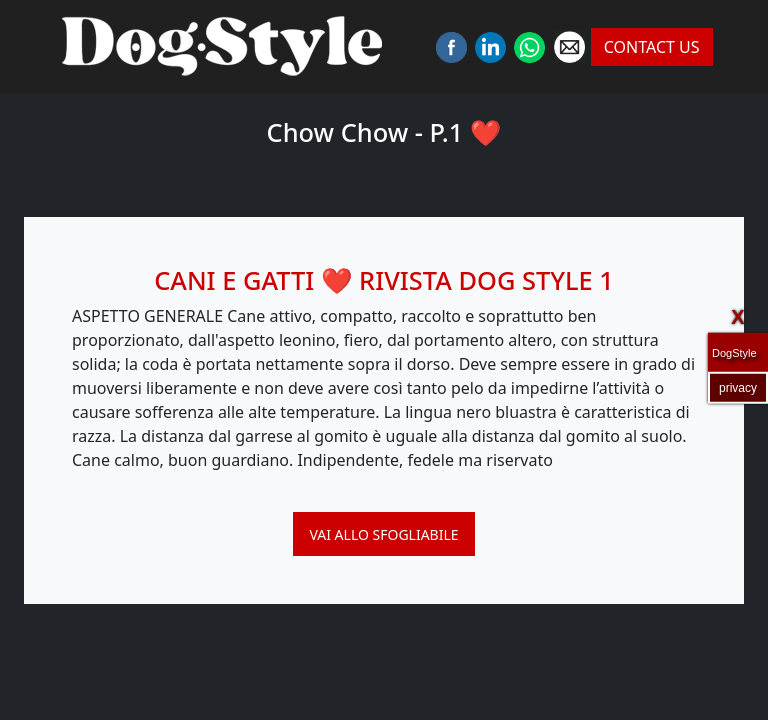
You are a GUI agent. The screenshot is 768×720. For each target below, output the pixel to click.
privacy (738, 387)
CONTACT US (652, 47)
